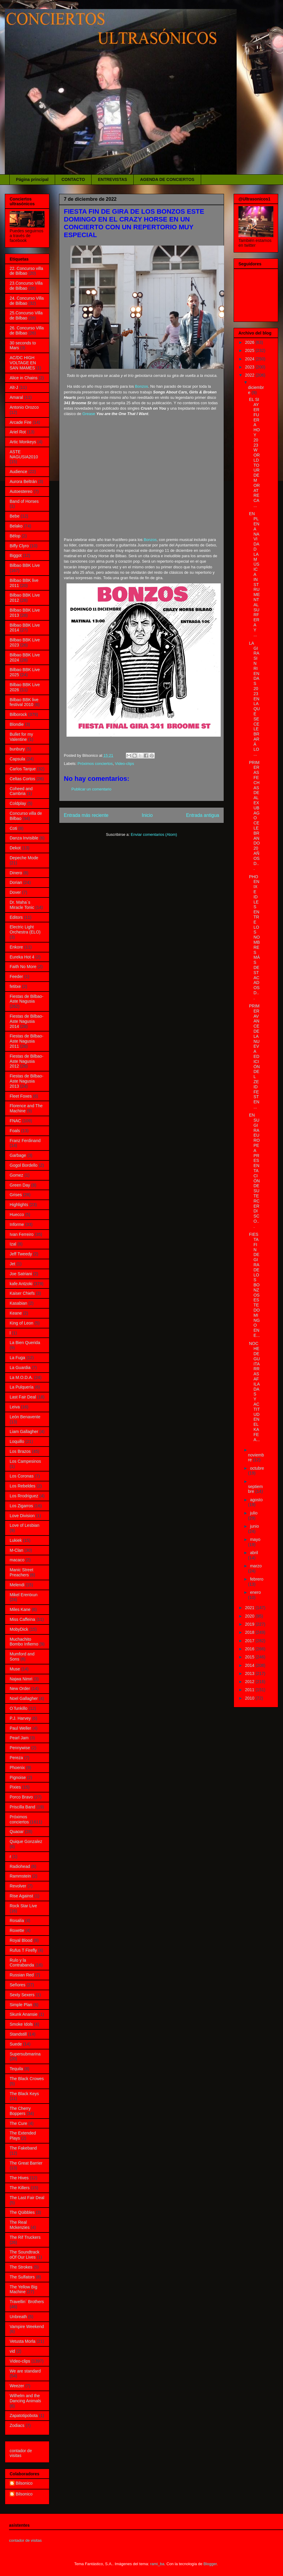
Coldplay (18, 803)
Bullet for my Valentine (21, 737)
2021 (250, 1607)
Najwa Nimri (21, 1678)
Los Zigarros (21, 1505)
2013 (250, 1673)
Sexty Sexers (22, 1994)
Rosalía (17, 1920)
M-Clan (16, 1550)
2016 (250, 1648)
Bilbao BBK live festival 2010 (24, 702)
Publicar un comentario (91, 789)
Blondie (17, 724)
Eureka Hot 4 (22, 957)
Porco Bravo (21, 1797)
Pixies (15, 1787)
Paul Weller (20, 1728)
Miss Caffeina (22, 1619)
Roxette (17, 1930)
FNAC (15, 1120)
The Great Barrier (26, 2163)
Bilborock (18, 714)
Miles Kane (20, 1609)
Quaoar (17, 1831)
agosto (256, 1499)
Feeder (16, 976)
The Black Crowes (27, 2078)
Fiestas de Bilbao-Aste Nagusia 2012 (26, 1061)
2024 (250, 358)
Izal (13, 1244)
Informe (17, 1224)
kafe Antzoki (21, 1283)
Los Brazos (20, 1451)
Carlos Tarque (23, 768)
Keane (16, 1313)
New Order (20, 1688)
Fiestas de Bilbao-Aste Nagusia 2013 (26, 1081)
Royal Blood (21, 1940)
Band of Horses (24, 501)
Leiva (15, 1406)
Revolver (18, 1886)
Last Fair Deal (23, 1397)
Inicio (147, 815)
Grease (88, 413)
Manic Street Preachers (21, 1572)
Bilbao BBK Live (25, 565)
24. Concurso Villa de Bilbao (27, 301)
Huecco (17, 1214)
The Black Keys (24, 2093)
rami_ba (157, 2564)
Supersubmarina (25, 2054)
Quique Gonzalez (26, 1841)
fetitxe (15, 986)
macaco (17, 1559)
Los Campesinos (25, 1461)
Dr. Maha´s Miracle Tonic (22, 905)
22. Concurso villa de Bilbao (26, 271)
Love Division (22, 1515)
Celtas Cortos (22, 778)
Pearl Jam (19, 1737)
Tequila (16, 2068)
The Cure (18, 2123)
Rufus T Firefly (23, 1950)
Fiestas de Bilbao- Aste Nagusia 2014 (26, 1021)
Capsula (17, 758)
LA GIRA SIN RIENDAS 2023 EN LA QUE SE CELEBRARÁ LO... (254, 699)
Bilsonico (24, 2483)
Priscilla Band (22, 1806)
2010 (250, 1698)
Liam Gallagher (24, 1431)
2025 (250, 350)
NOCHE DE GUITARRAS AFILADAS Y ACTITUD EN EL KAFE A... (254, 1391)
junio (254, 1526)
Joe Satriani (21, 1273)
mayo (255, 1539)
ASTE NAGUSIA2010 (24, 454)
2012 (250, 1681)
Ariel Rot (18, 431)
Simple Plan (21, 2004)
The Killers (20, 2187)
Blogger (210, 2564)
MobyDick (19, 1629)
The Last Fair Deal (27, 2197)
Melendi (17, 1584)
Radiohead (20, 1866)
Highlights (19, 1204)
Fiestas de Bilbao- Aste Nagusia (26, 999)
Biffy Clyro (19, 545)
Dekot (15, 847)
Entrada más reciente (86, 815)
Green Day (20, 1185)
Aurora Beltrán (23, 481)
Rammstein (20, 1876)
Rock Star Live (23, 1905)
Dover (15, 892)
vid (12, 2351)
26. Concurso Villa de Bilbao (27, 330)
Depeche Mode (24, 857)
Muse (15, 1669)
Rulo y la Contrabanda (22, 1963)
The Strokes (21, 2267)
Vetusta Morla (23, 2341)
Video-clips (124, 763)
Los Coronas (21, 1476)
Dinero (16, 872)
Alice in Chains (24, 377)
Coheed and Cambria (21, 791)
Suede (16, 2044)
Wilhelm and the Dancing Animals (25, 2398)
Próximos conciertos (95, 763)
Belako (16, 526)
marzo (256, 1565)
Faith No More (23, 966)
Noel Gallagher (24, 1698)
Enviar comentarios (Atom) (154, 834)
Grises (16, 1194)
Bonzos (141, 386)
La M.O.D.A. (21, 1377)
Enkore (16, 947)
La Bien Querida (25, 1342)
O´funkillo (18, 1708)
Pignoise (18, 1777)
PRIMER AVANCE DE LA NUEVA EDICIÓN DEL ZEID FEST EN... (254, 1056)
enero (255, 1592)
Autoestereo (21, 491)
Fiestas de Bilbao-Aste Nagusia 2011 (26, 1041)
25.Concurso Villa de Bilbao (26, 315)
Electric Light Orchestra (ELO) (25, 929)
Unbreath (18, 2316)
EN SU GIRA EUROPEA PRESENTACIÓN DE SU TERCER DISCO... (254, 1171)
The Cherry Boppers (20, 2111)
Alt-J (14, 387)
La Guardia (20, 1367)
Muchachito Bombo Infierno (24, 1642)
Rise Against (21, 1895)
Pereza (16, 1757)
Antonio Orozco (24, 407)
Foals (15, 1130)
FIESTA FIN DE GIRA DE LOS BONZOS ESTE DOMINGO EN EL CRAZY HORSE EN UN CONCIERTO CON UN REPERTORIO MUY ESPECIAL (134, 223)
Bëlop (15, 535)
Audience (18, 471)
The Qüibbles (22, 2212)
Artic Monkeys (23, 441)
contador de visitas (21, 2453)
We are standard (25, 2371)
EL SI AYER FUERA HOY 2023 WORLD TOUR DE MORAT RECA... (254, 452)
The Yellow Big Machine (23, 2289)
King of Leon (21, 1323)
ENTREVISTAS (112, 179)
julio (253, 1513)
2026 (250, 342)
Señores (17, 1984)
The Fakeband (23, 2148)
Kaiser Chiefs (22, 1293)
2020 (250, 1616)
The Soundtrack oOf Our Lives (24, 2255)
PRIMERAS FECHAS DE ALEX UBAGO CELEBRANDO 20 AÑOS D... (254, 815)
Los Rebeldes (23, 1486)
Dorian (16, 882)
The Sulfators (22, 2277)
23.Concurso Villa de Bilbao (26, 286)
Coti (13, 828)
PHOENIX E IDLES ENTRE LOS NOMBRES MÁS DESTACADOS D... (254, 937)
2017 (250, 1640)
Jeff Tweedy (21, 1253)
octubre (257, 1468)
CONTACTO (73, 179)
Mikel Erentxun (24, 1594)
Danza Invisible (24, 838)
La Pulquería (21, 1387)
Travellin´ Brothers (27, 2301)
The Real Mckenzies (20, 2225)
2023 (250, 367)
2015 (250, 1657)
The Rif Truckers (25, 2237)
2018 (250, 1632)
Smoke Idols (21, 2024)
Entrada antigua (202, 815)
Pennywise (20, 1747)
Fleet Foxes (21, 1096)
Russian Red (22, 1974)
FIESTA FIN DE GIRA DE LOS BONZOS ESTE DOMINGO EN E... (254, 1285)
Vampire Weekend (27, 2326)
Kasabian (18, 1303)
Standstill (18, 2034)
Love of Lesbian (24, 1525)
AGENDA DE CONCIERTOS (167, 179)
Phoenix (17, 1767)
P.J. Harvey (20, 1718)
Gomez (16, 1175)
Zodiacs (17, 2425)
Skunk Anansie (24, 2014)
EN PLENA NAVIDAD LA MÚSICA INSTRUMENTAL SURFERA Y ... (254, 574)
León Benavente (25, 1416)
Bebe (15, 516)
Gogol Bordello (24, 1165)
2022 (250, 375)
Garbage (18, 1155)
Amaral (16, 397)
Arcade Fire (20, 422)
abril (254, 1552)
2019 (250, 1624)
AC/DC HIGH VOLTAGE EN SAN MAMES (23, 362)
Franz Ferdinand (25, 1140)
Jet (12, 1263)
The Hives (19, 2177)
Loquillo (17, 1441)
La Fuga (17, 1357)
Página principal (32, 179)
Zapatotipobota (24, 2415)
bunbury (17, 749)
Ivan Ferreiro (21, 1234)
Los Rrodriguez (24, 1495)
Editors (16, 917)
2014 (250, 1665)
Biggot (16, 555)
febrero (256, 1579)
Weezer (17, 2385)
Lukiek (16, 1540)
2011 (250, 1689)
